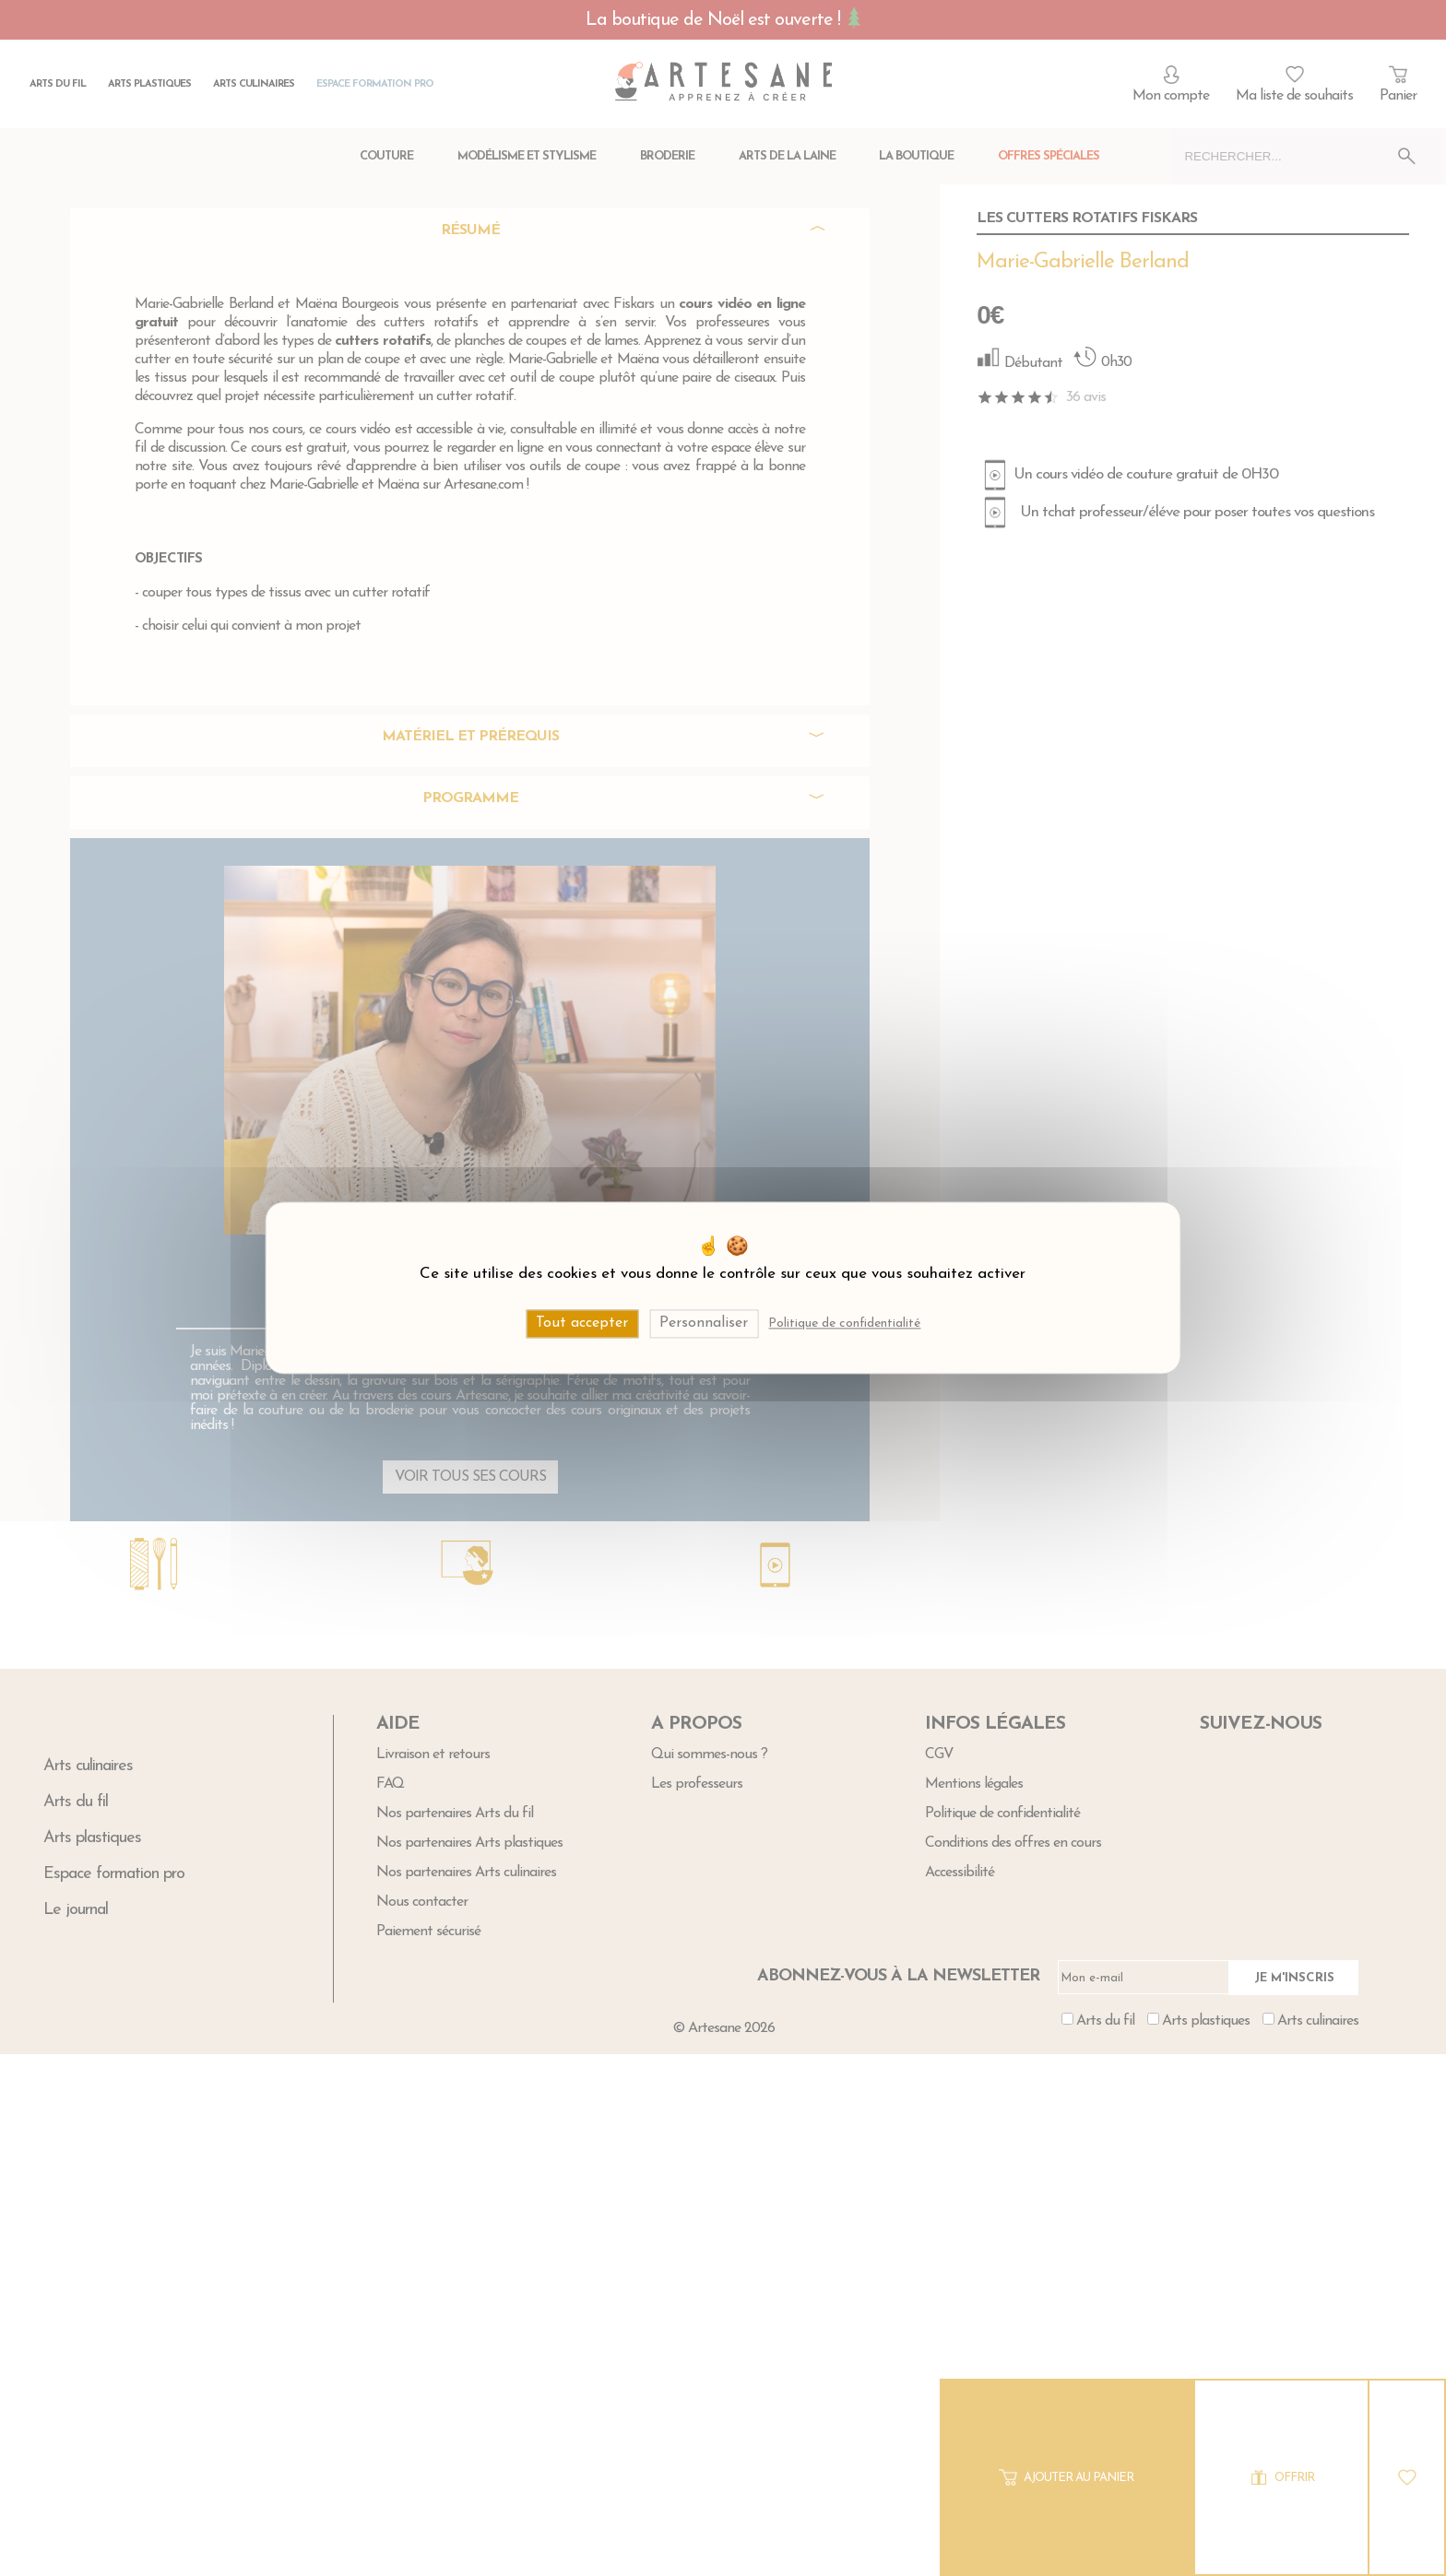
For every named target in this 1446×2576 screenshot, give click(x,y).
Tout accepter (582, 1323)
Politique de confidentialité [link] (844, 1323)
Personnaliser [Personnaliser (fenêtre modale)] (703, 1323)
